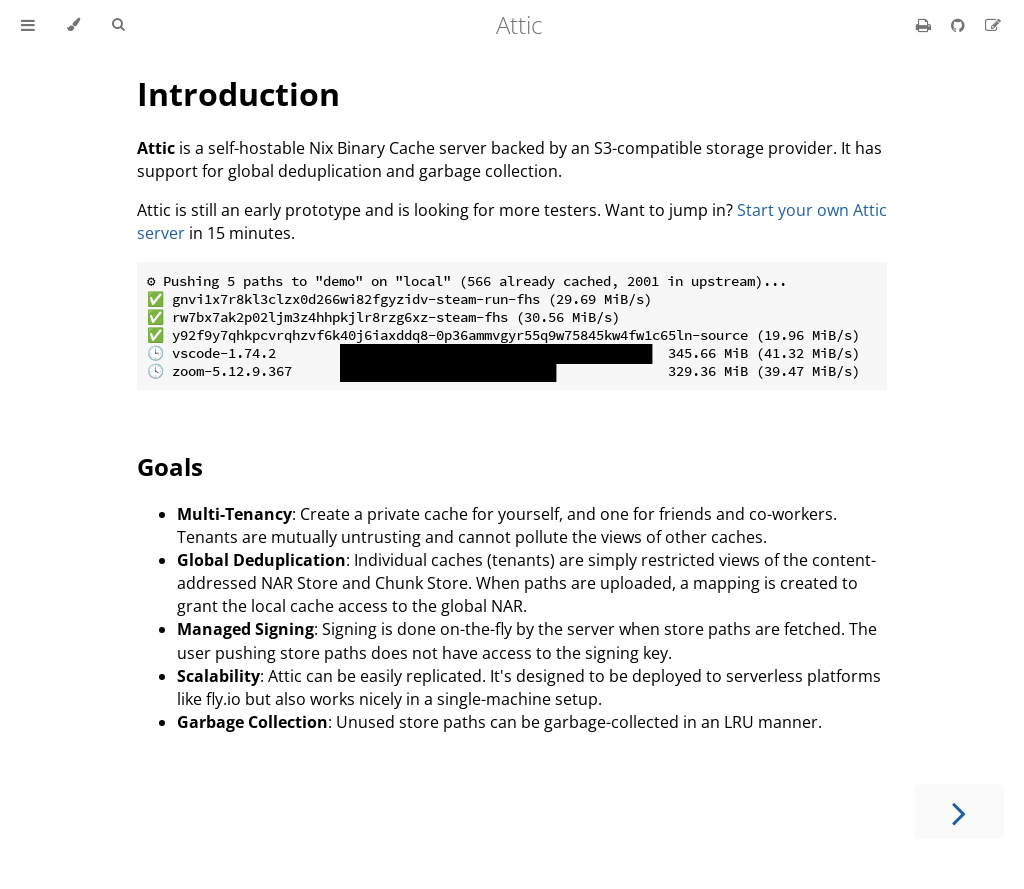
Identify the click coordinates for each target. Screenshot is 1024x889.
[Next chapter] (959, 811)
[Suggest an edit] (993, 25)
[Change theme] (73, 25)
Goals (170, 466)
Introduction (238, 93)
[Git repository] (960, 25)
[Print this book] (925, 25)
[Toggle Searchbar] (118, 25)
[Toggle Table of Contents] (28, 25)
